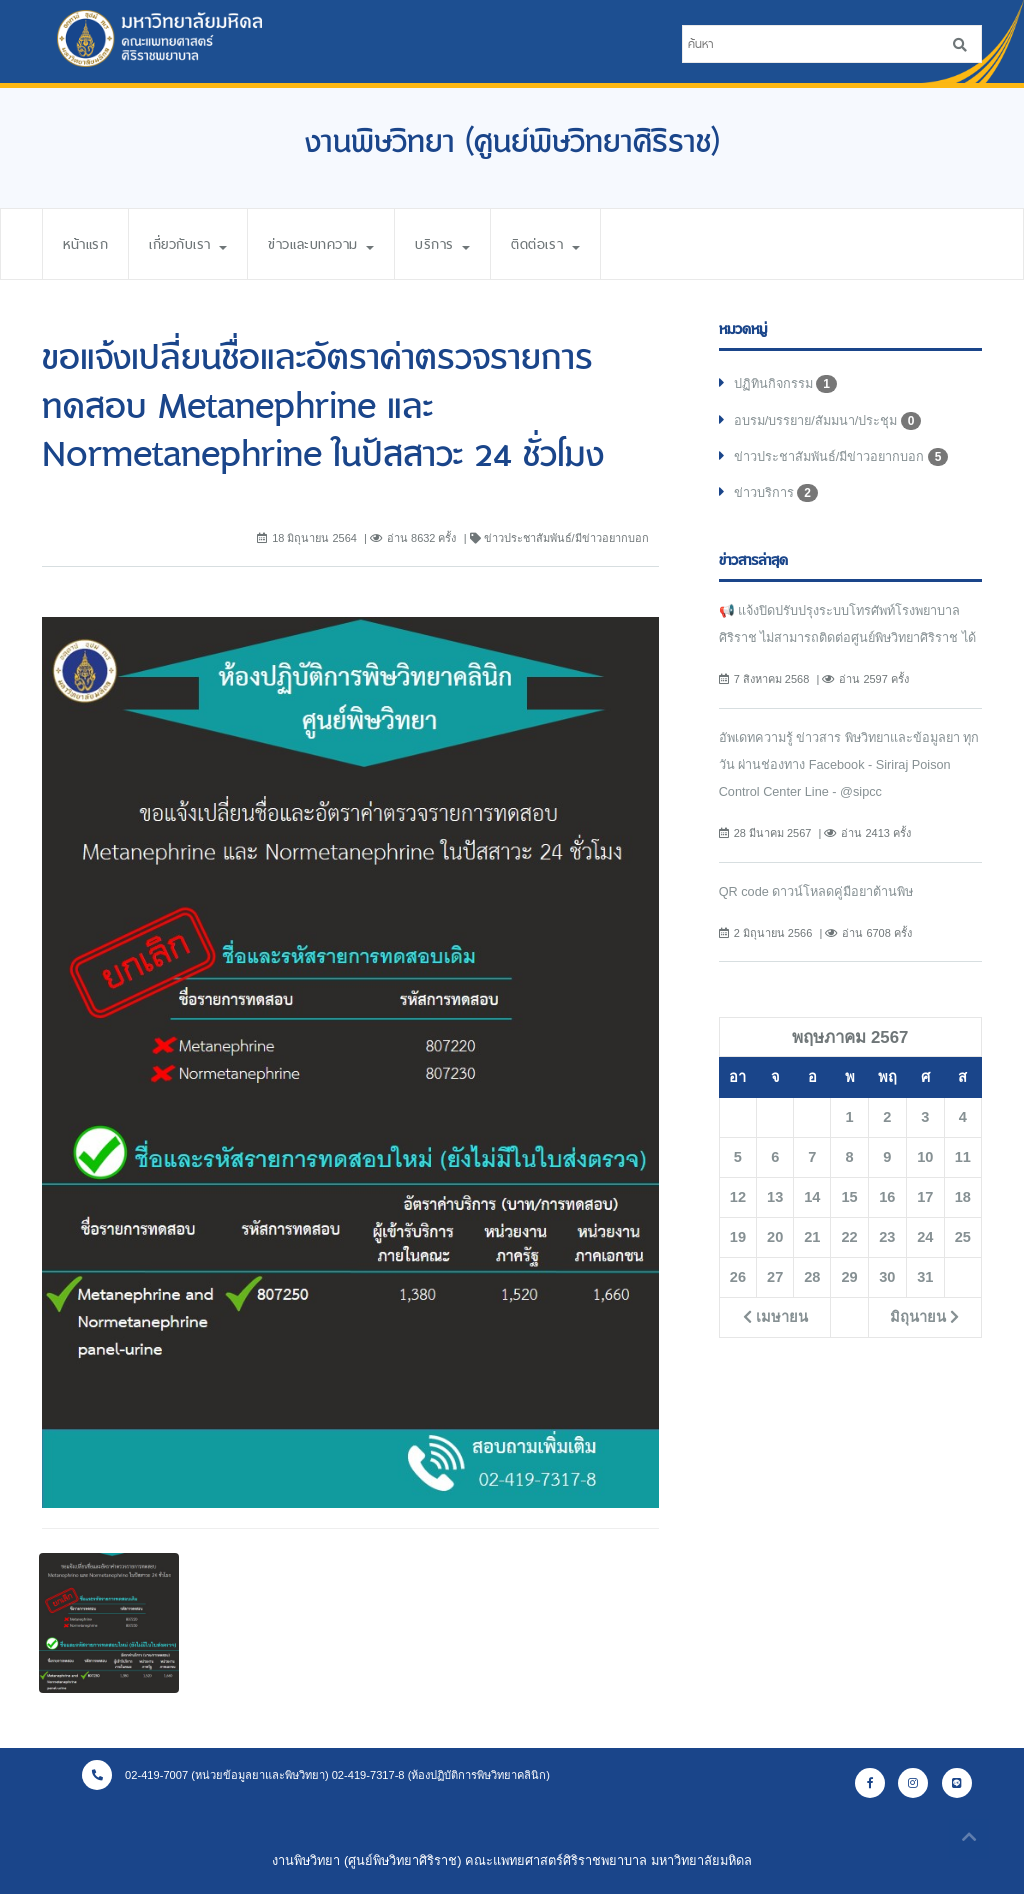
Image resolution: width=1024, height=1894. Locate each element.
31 (925, 1279)
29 (849, 1279)
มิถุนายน (924, 1319)
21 (812, 1239)
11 (963, 1159)
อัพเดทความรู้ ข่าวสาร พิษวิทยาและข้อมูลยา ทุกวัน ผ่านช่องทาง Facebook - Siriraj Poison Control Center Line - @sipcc (850, 766)
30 (887, 1279)
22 (849, 1239)
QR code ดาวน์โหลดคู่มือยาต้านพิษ (817, 892)
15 (849, 1199)
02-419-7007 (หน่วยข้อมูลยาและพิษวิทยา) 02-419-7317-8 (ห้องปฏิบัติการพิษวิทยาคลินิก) (317, 1775)
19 (738, 1239)
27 (775, 1279)
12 (738, 1199)
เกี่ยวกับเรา (193, 244)
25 (963, 1239)
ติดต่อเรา (560, 244)
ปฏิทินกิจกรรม (786, 384)
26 (738, 1279)
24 (925, 1239)
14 (812, 1199)
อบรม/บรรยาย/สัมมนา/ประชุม (829, 421)
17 (925, 1199)
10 (925, 1159)
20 (775, 1239)
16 (887, 1199)
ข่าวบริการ (776, 493)
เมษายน (775, 1319)
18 (963, 1199)
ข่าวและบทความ (331, 244)
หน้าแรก (87, 244)
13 (775, 1199)
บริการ (457, 244)
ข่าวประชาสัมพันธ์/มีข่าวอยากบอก (842, 457)
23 (887, 1239)
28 (812, 1279)
